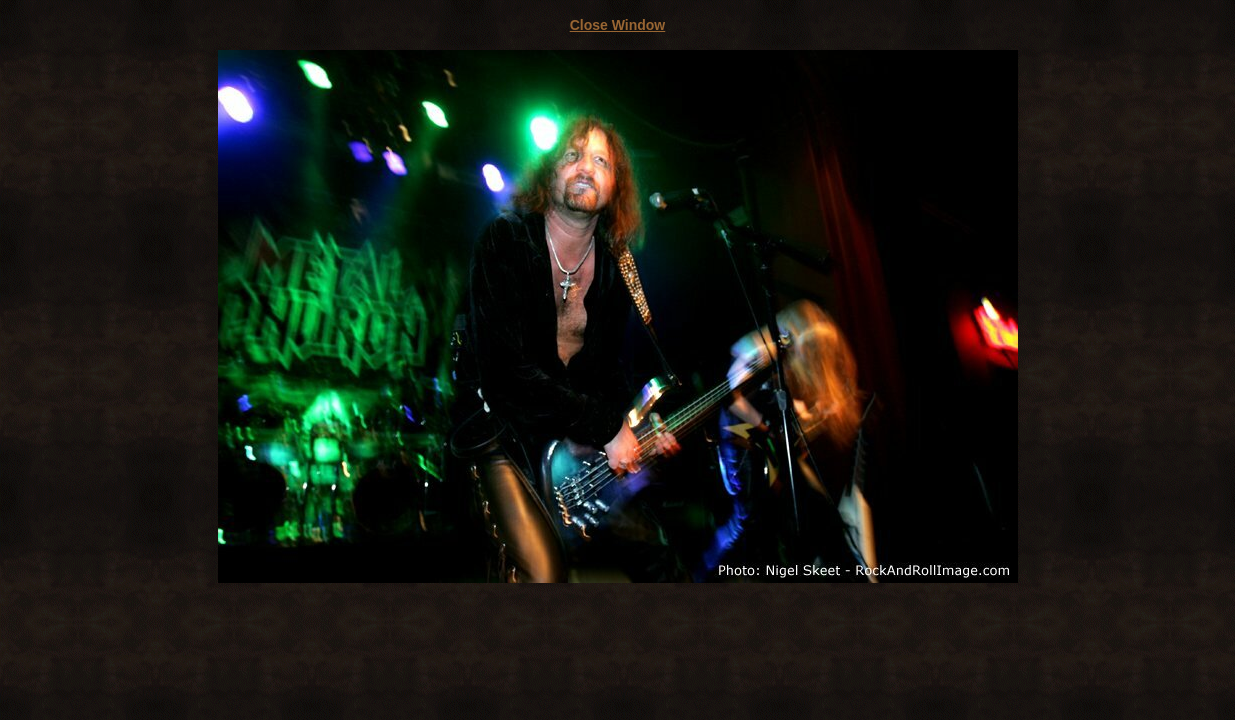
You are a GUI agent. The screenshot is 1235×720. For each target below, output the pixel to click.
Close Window (618, 25)
